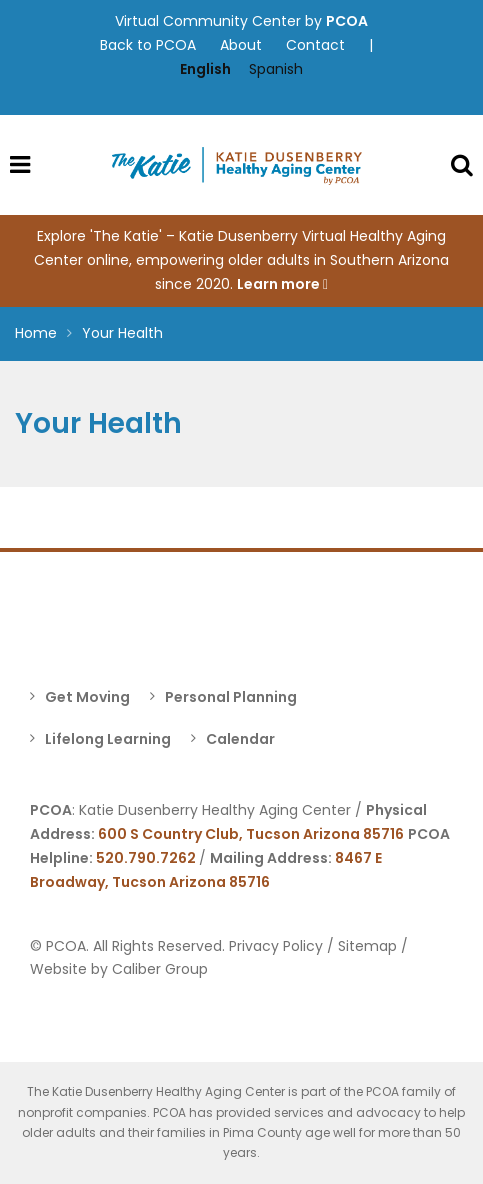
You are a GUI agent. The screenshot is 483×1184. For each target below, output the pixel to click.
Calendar (240, 739)
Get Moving (87, 697)
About (241, 45)
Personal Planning (231, 697)
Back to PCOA (148, 45)
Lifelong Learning (108, 739)
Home (36, 333)
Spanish (276, 69)
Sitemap (367, 946)
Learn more (282, 284)
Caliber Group (160, 969)
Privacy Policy (276, 946)
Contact (315, 45)
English (205, 69)
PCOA (347, 21)
